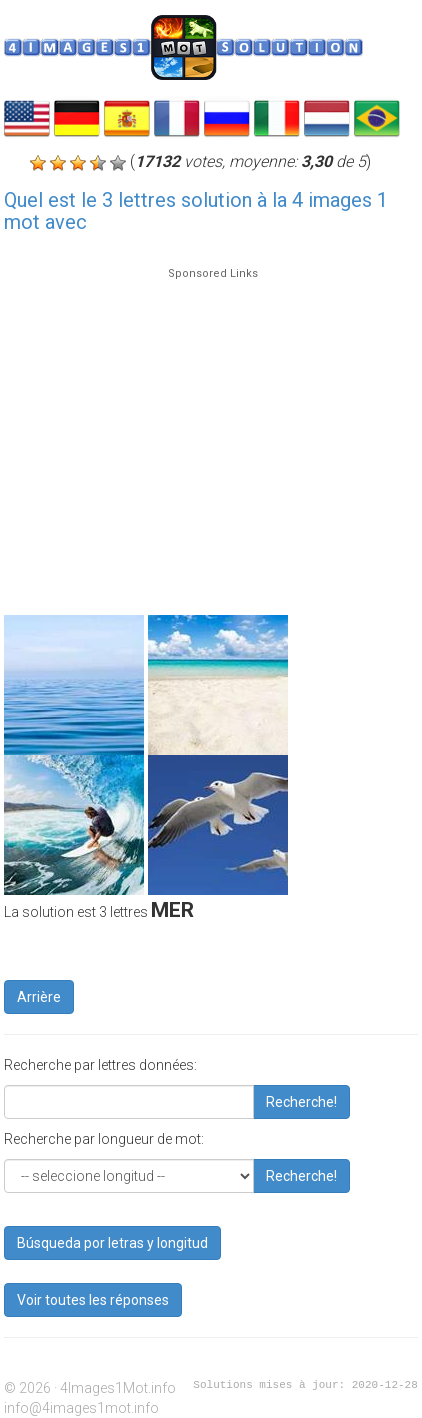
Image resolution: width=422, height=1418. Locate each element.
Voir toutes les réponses (93, 1300)
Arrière (39, 997)
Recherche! (301, 1102)
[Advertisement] (207, 432)
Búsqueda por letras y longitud (112, 1243)
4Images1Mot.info (118, 1388)
